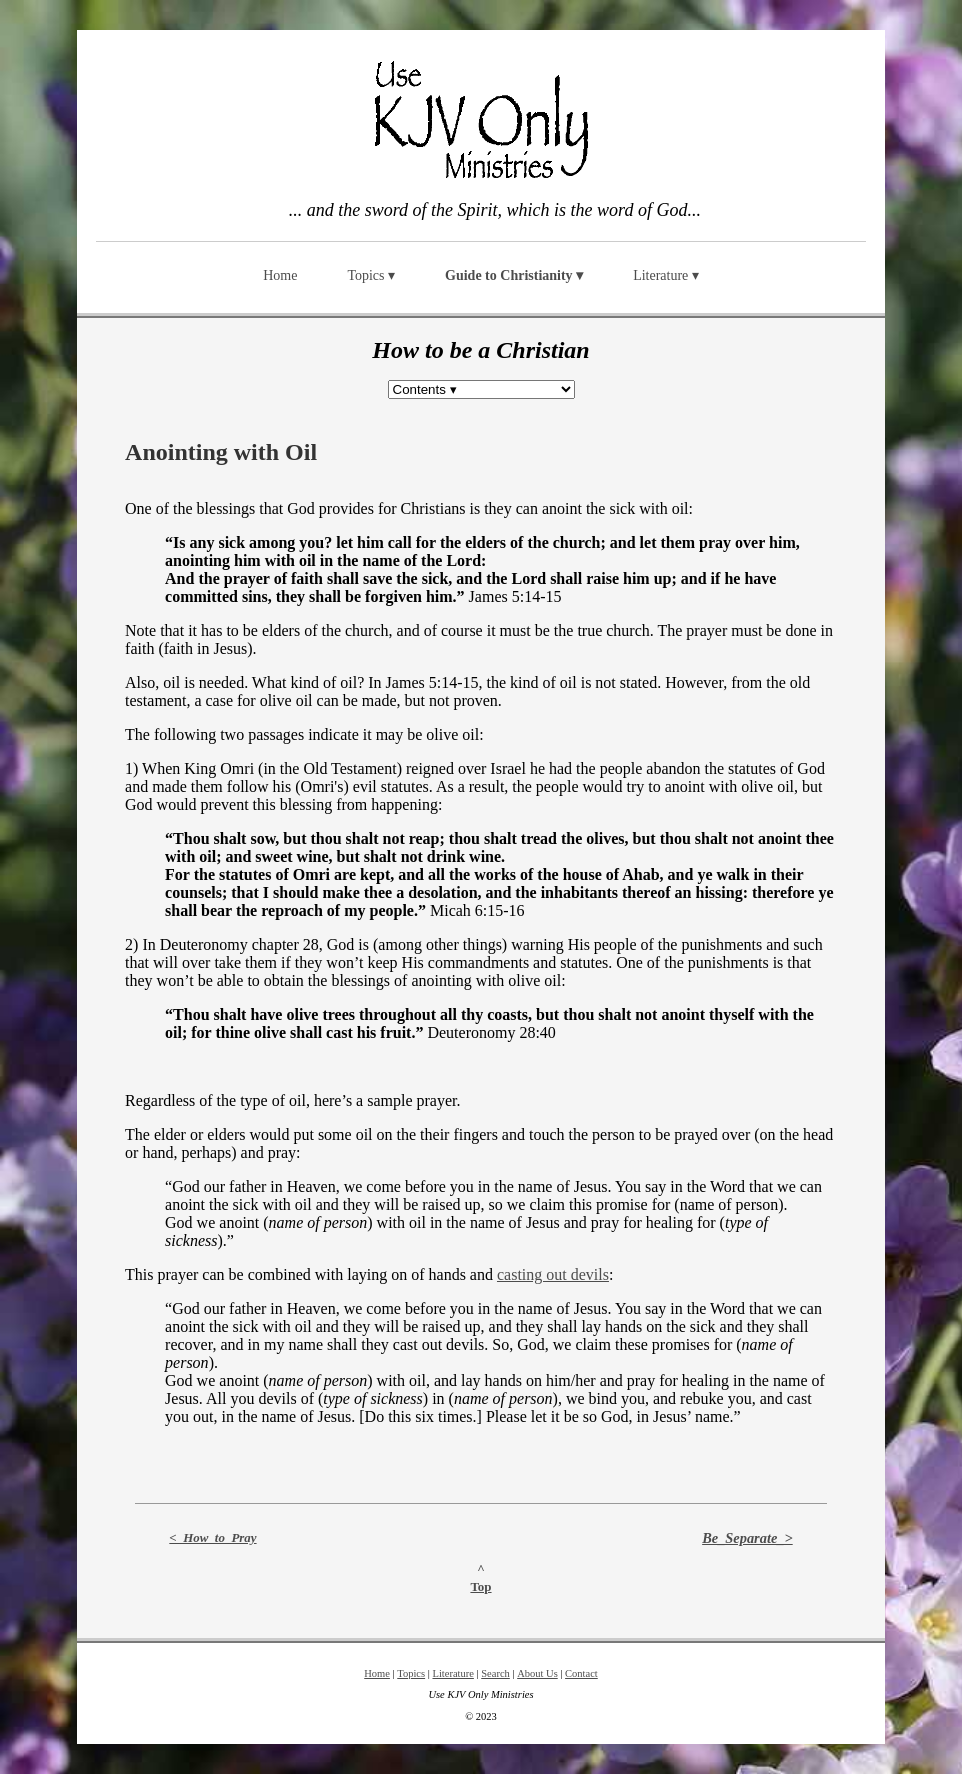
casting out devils (553, 1274)
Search (495, 1673)
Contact (581, 1673)
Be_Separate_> (747, 1538)
